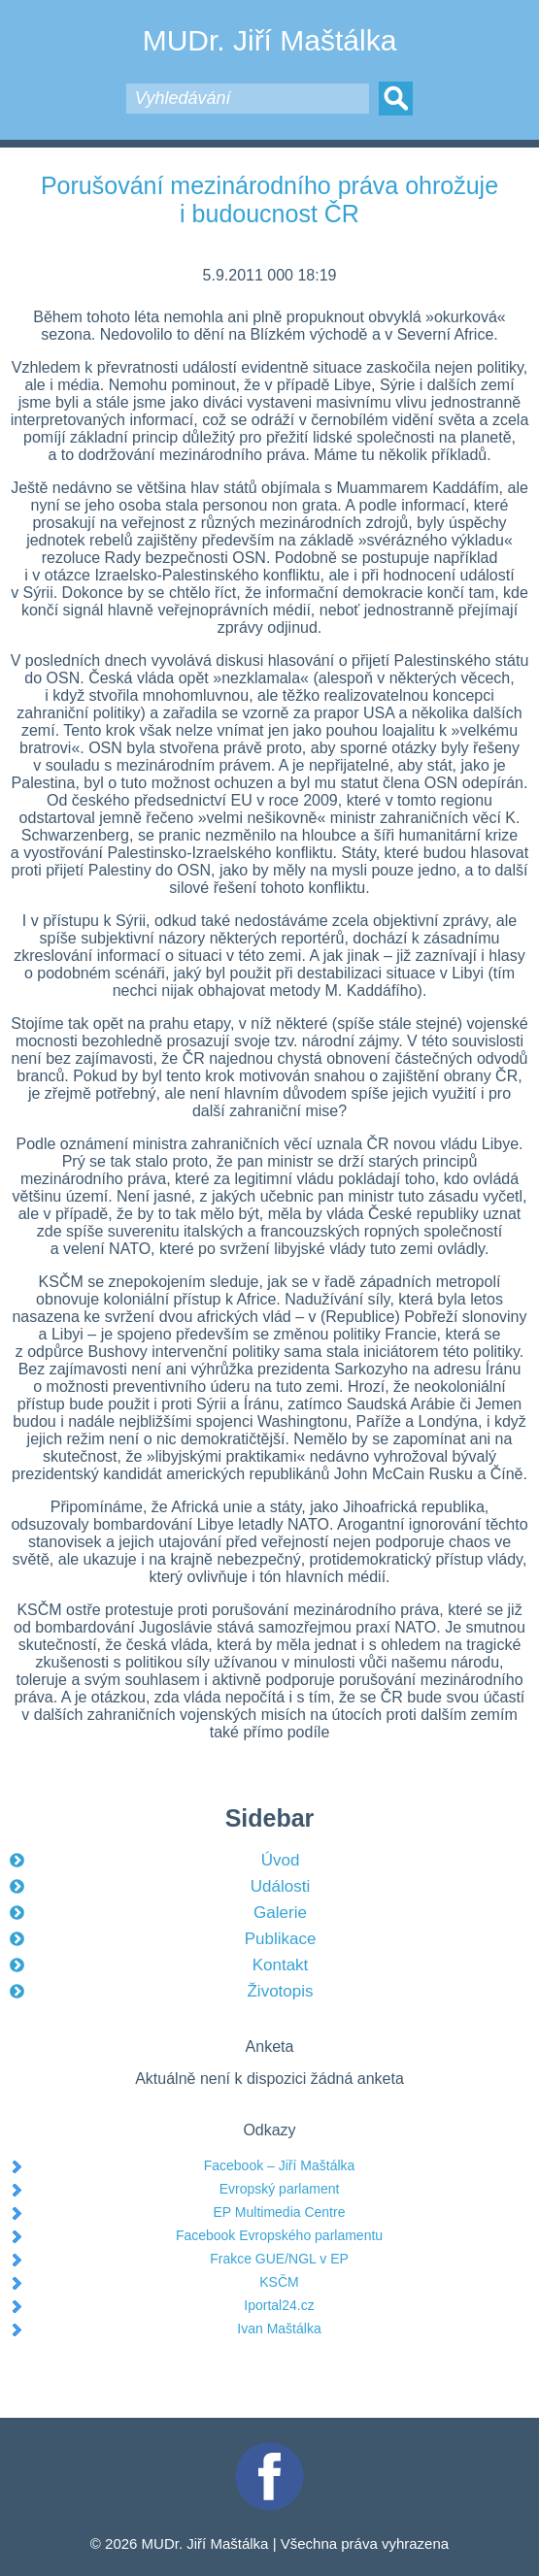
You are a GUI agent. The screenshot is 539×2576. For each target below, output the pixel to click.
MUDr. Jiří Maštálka (270, 40)
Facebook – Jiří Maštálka (279, 2165)
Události (280, 1886)
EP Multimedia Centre (280, 2212)
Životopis (280, 1991)
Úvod (280, 1860)
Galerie (280, 1912)
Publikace (281, 1939)
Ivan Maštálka (278, 2328)
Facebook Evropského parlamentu (279, 2235)
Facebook (270, 2450)
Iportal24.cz (279, 2305)
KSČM (278, 2282)
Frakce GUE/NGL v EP (279, 2258)
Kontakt (281, 1965)
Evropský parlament (279, 2188)
